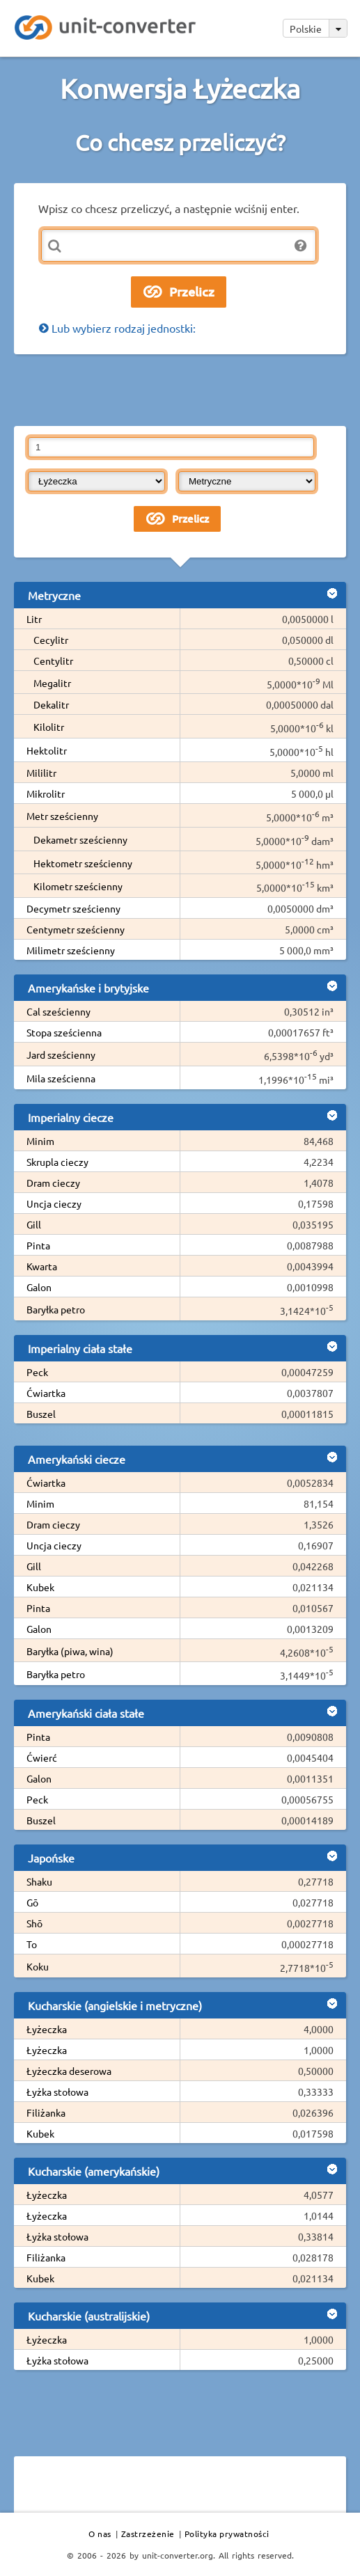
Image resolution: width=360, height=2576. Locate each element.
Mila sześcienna (60, 1078)
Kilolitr (48, 726)
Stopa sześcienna (64, 1032)
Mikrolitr (45, 793)
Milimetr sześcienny (70, 950)
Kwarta (41, 1266)
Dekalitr (51, 704)
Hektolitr (46, 750)
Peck (37, 1372)
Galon (39, 1287)
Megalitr (52, 683)
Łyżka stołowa (57, 2091)
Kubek (40, 1587)
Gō (32, 1902)
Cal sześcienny (58, 1011)
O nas (99, 2533)
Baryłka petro (55, 1309)
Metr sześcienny (62, 815)
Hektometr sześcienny (82, 863)
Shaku (39, 1881)
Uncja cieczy (53, 1203)
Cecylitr (50, 639)
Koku (37, 1966)
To (31, 1944)
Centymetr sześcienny (75, 929)
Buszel (41, 1413)
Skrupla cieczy (57, 1161)
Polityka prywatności (227, 2533)
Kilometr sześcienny (78, 886)
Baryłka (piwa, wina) (70, 1651)
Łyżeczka (46, 2029)
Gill (33, 1224)
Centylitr (53, 660)
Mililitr (41, 772)
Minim (40, 1141)
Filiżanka (45, 2112)
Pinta (38, 1245)
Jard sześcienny (60, 1054)
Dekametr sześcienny (80, 839)
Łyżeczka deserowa (68, 2070)
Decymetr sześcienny (73, 908)
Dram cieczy (53, 1182)
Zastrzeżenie (148, 2533)
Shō (34, 1923)
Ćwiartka (45, 1392)
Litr (34, 619)
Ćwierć (41, 1757)
